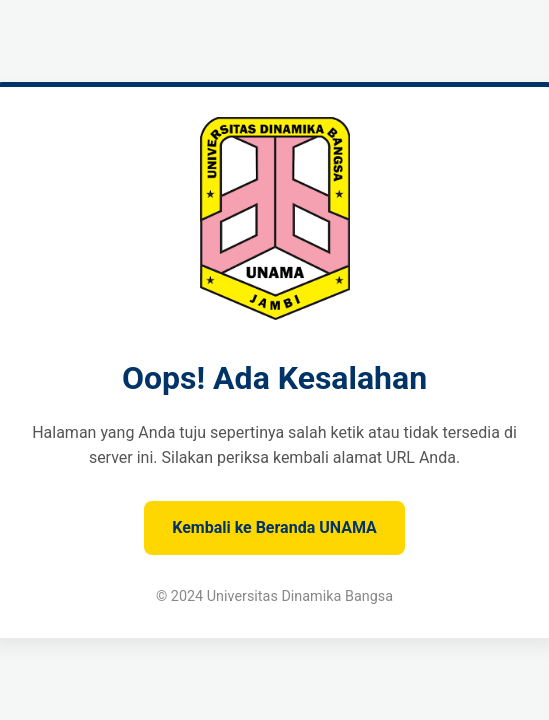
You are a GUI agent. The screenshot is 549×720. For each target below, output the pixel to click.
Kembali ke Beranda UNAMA (274, 527)
